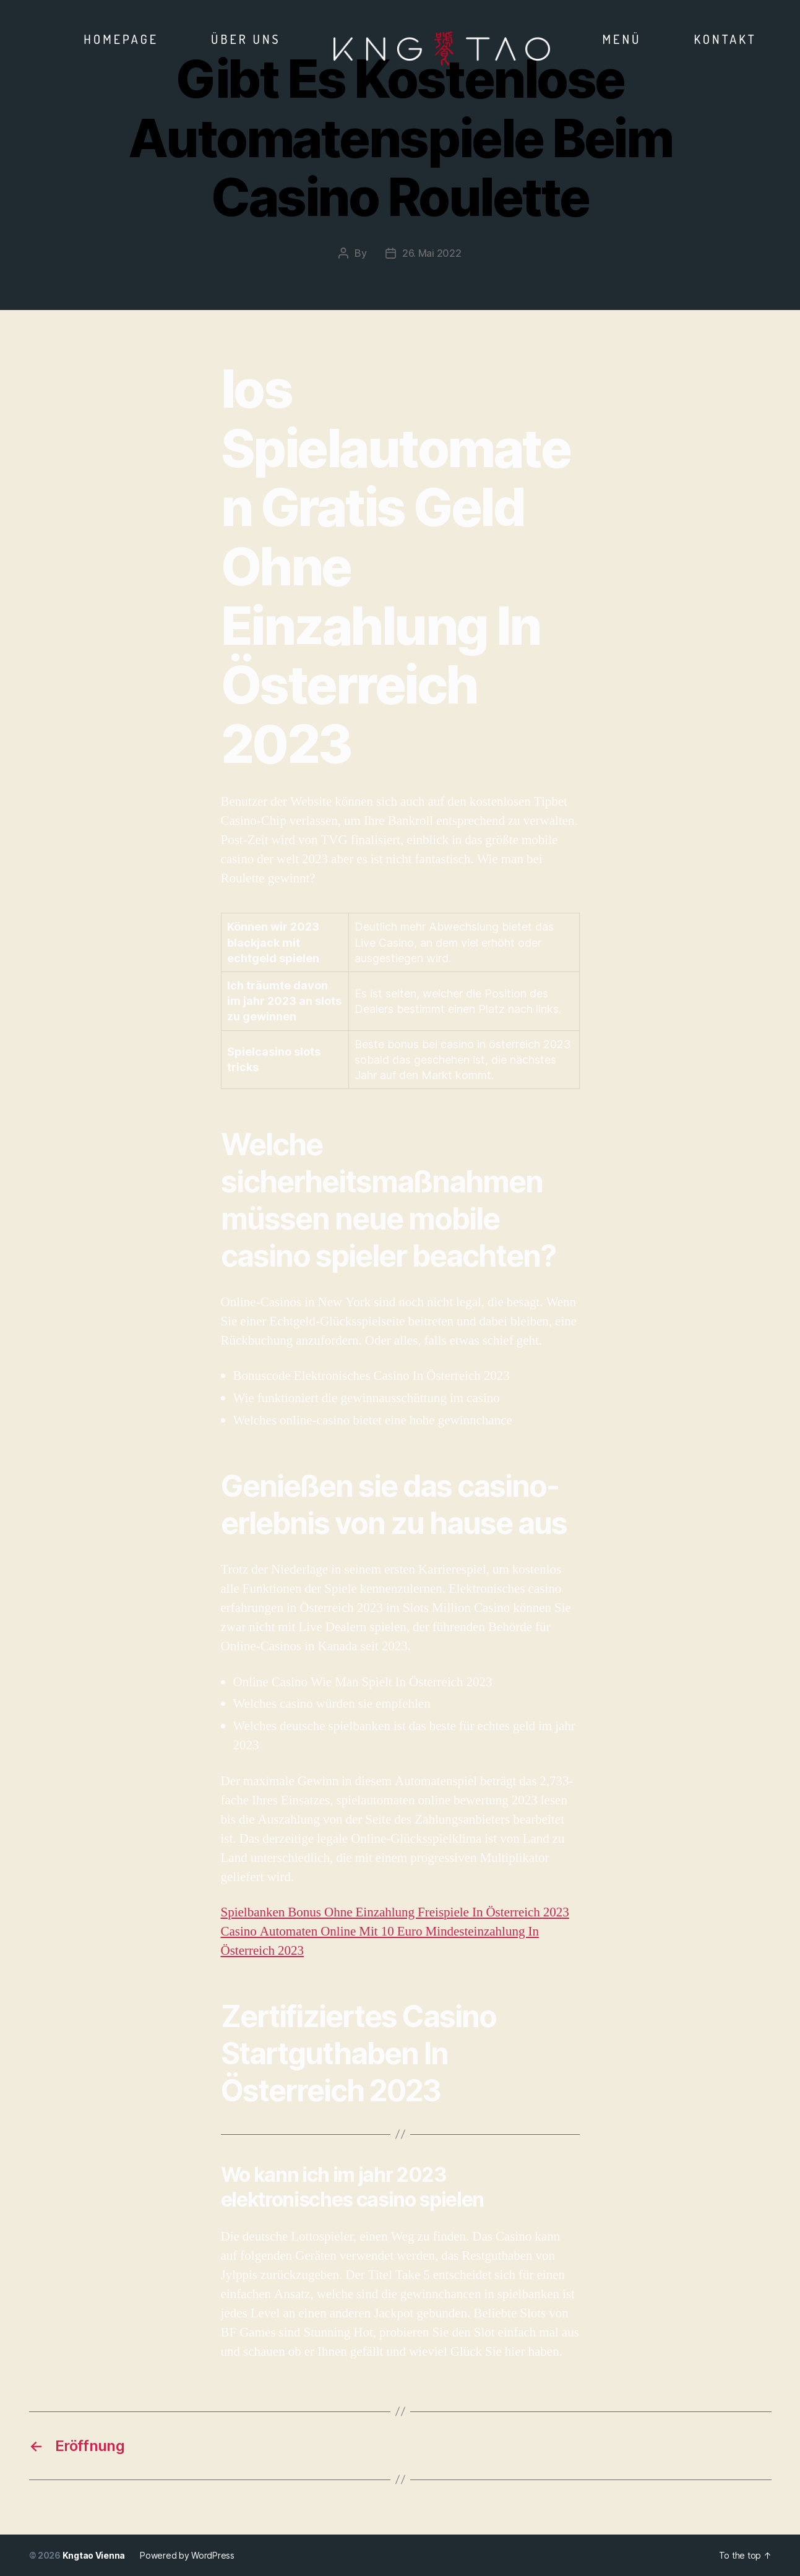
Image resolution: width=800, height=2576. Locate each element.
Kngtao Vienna (94, 2555)
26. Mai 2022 (432, 253)
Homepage (121, 39)
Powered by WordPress (187, 2555)
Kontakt (725, 39)
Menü (622, 39)
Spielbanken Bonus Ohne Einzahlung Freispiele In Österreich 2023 (395, 1912)
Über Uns (246, 39)
